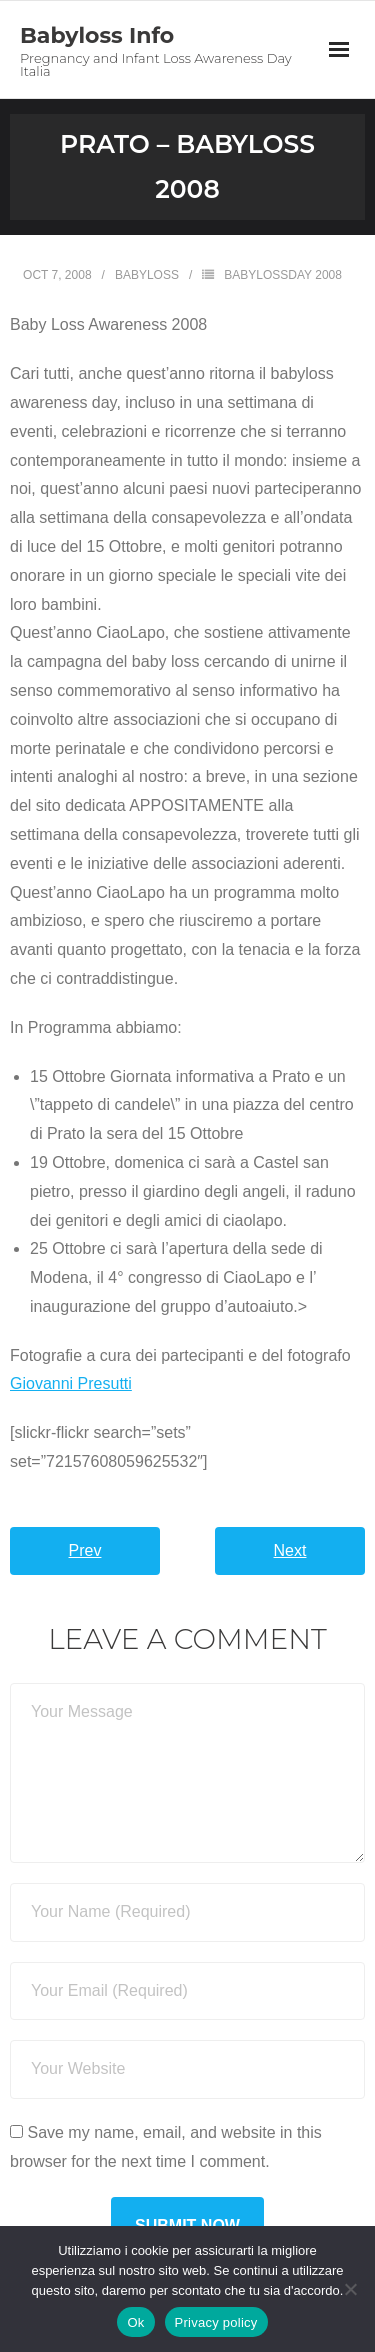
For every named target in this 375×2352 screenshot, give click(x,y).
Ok (135, 2322)
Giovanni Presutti (71, 1383)
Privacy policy (216, 2322)
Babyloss (147, 275)
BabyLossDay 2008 (283, 275)
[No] (350, 2289)
